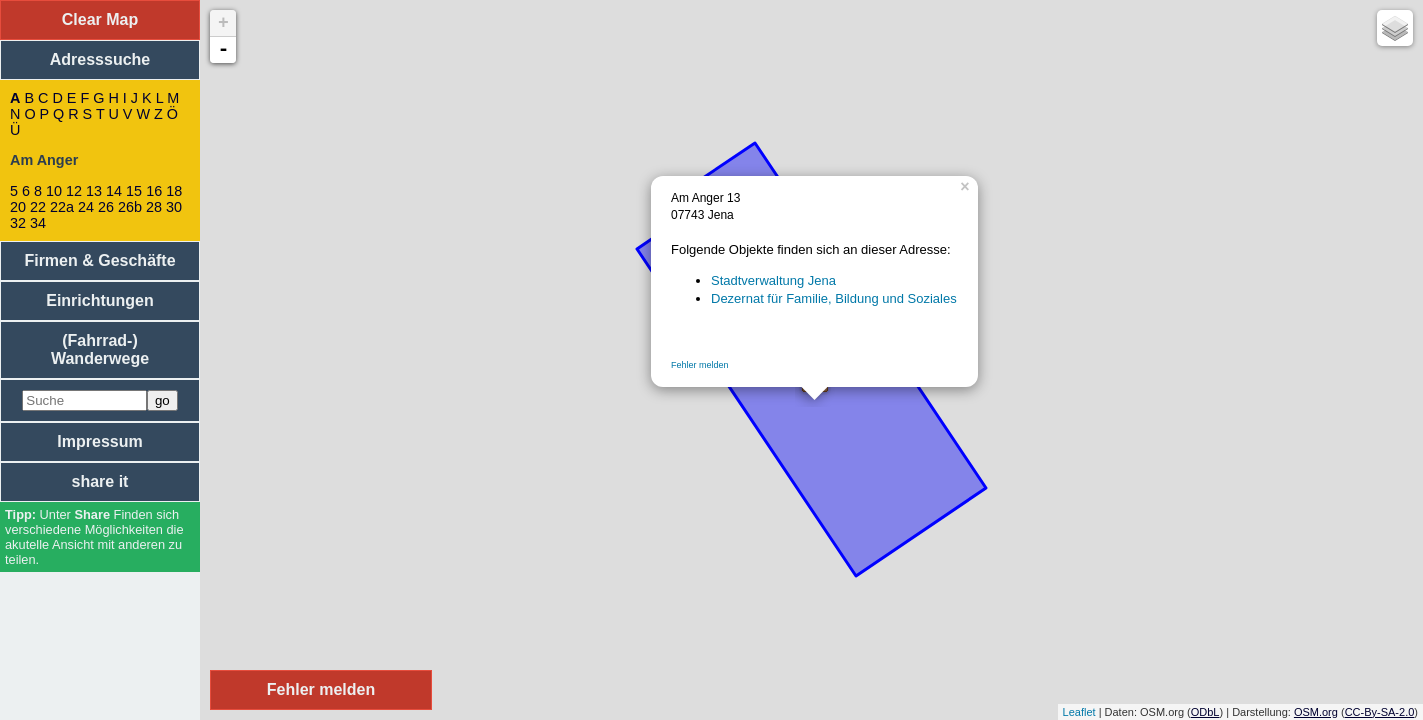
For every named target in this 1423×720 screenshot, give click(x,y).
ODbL (1205, 712)
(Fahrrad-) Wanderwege (100, 349)
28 (154, 207)
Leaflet (1079, 712)
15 (134, 191)
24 (86, 207)
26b (130, 207)
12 (74, 191)
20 (18, 207)
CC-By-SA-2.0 (1380, 712)
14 (114, 191)
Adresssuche (100, 59)
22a (62, 207)
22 (38, 207)
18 (174, 191)
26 (106, 207)
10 (54, 191)
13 (94, 191)
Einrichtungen (100, 300)
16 (154, 191)
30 (174, 207)
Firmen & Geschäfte (99, 260)
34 (38, 223)
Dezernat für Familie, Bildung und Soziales (834, 298)
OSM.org (1316, 712)
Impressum (99, 441)
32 (18, 223)
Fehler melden (700, 365)
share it (100, 481)
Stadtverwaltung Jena (773, 280)
